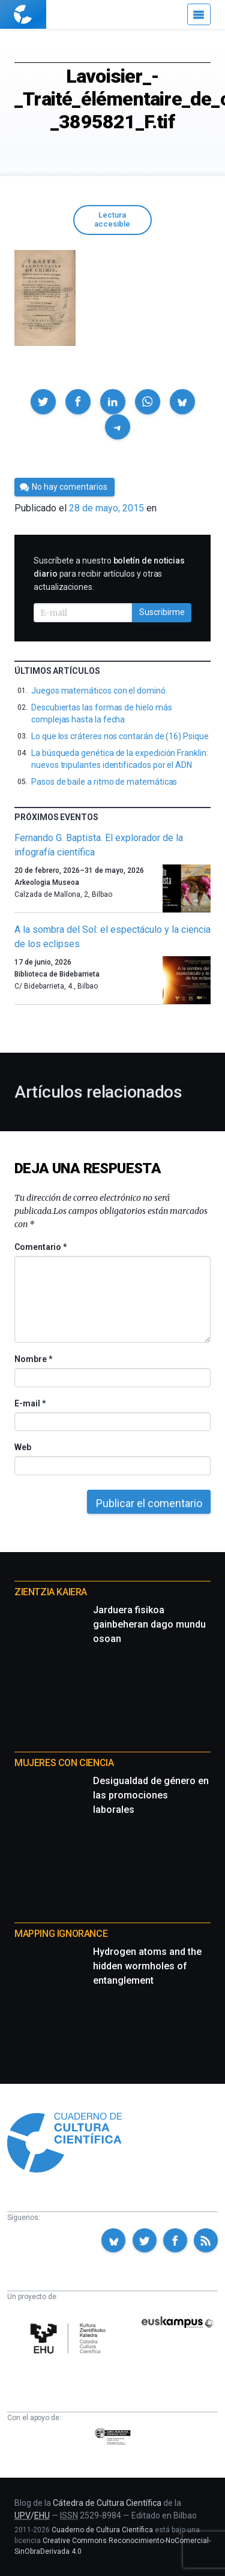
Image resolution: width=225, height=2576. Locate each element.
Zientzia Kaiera (50, 1592)
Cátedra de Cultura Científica (107, 2503)
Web (22, 1447)
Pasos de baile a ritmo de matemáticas (104, 782)
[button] (43, 401)
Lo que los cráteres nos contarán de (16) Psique (120, 736)
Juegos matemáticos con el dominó (98, 690)
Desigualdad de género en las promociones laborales (151, 1795)
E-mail (29, 1403)
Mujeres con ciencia (63, 1762)
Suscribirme (162, 612)
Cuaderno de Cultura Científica (102, 2530)
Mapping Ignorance (60, 1933)
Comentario (40, 1247)
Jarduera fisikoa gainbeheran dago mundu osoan (149, 1624)
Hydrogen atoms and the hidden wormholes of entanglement (147, 1966)
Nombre (33, 1359)
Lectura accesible (112, 219)
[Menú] (199, 14)
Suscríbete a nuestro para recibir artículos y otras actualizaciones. (109, 574)
